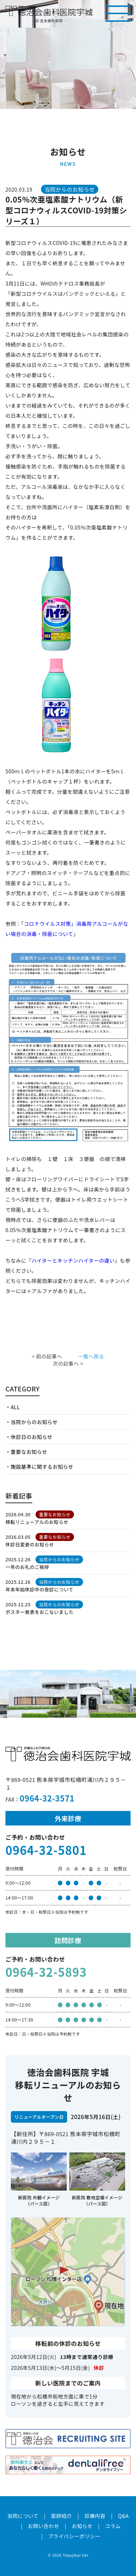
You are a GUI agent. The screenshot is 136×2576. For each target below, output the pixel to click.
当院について (22, 2515)
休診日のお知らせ (31, 1436)
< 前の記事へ (47, 1356)
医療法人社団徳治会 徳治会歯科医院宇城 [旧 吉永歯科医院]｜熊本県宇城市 (48, 11)
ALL (15, 1407)
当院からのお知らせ (34, 1422)
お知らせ (82, 2526)
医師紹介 (61, 2515)
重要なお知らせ (29, 1451)
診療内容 (95, 2515)
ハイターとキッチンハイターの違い (73, 1260)
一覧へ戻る (91, 1356)
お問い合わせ (43, 2526)
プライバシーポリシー (74, 2536)
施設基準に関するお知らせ (42, 1466)
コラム (113, 2526)
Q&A (123, 2515)
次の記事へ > (68, 1363)
